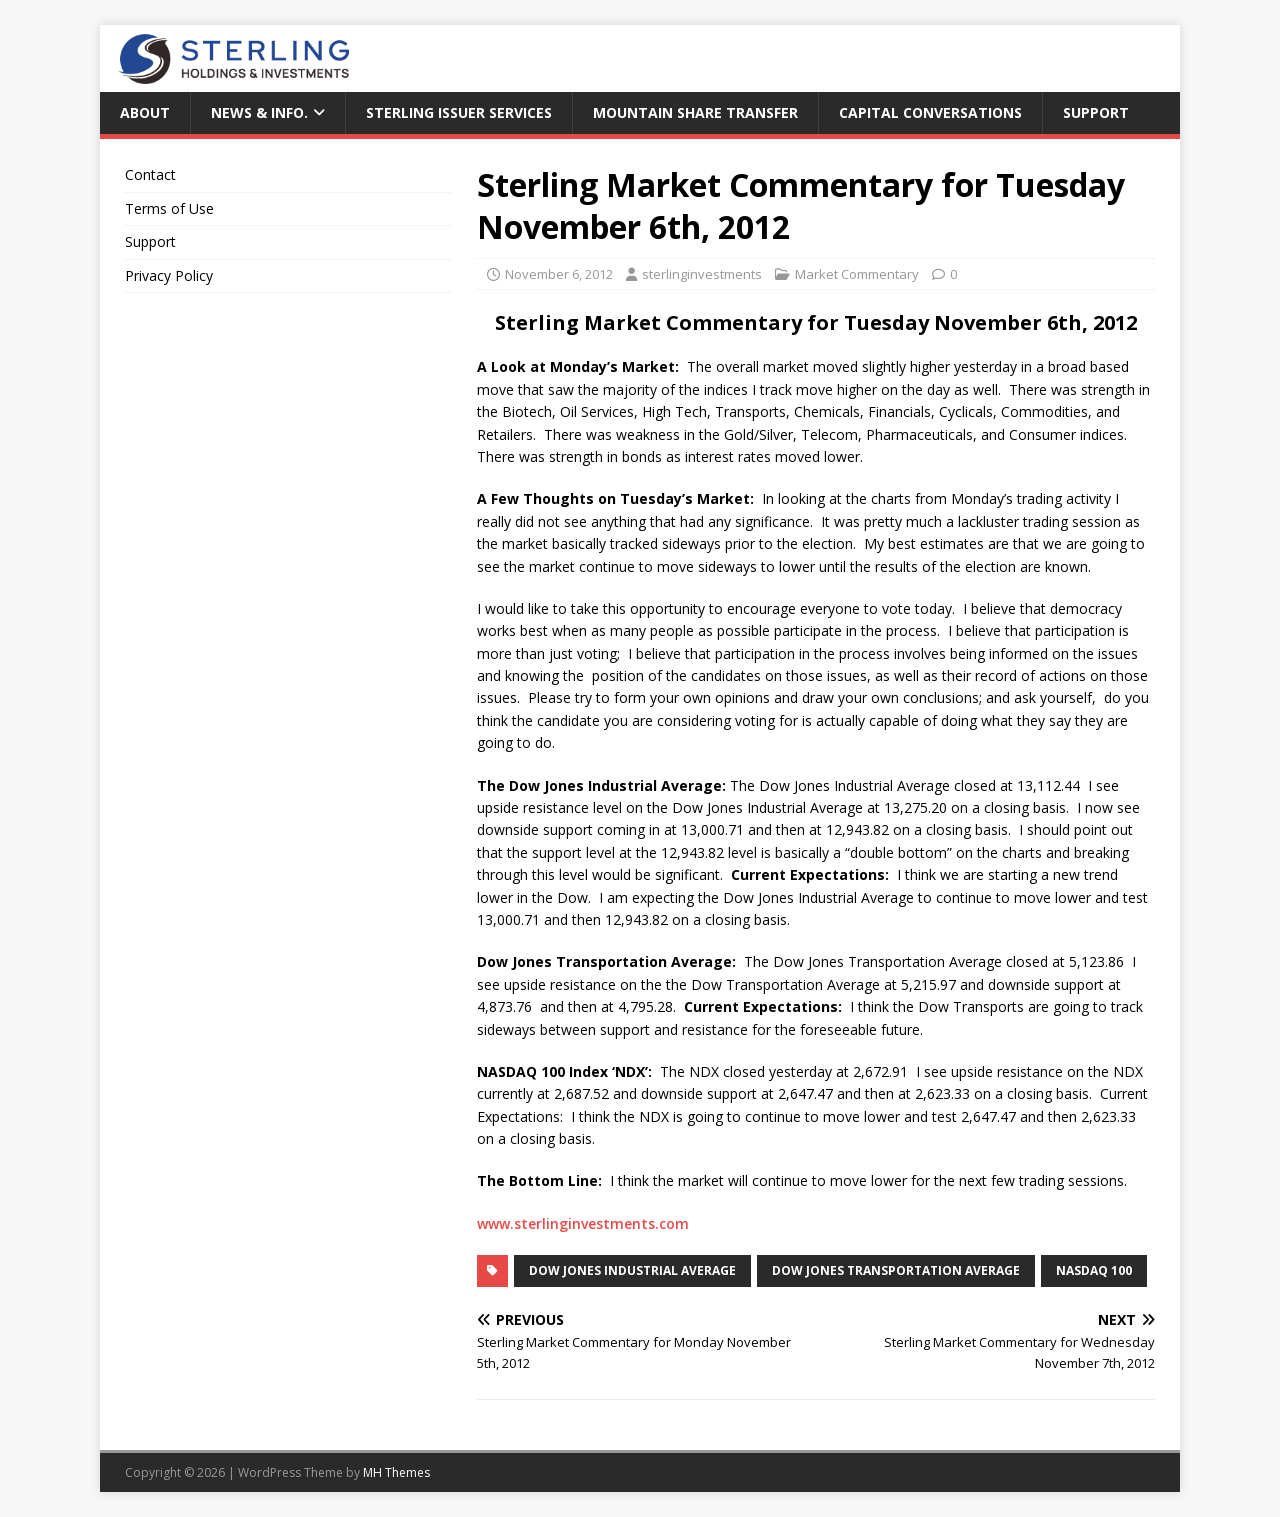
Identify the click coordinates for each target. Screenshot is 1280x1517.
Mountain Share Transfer (695, 112)
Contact (150, 174)
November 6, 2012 (559, 274)
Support (1096, 112)
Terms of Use (169, 208)
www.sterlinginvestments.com (583, 1223)
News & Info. (259, 112)
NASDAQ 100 (1094, 1270)
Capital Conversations (930, 112)
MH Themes (396, 1472)
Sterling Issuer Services (459, 112)
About (145, 112)
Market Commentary (857, 274)
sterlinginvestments (702, 274)
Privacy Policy (169, 275)
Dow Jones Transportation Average (896, 1270)
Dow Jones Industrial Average (632, 1270)
